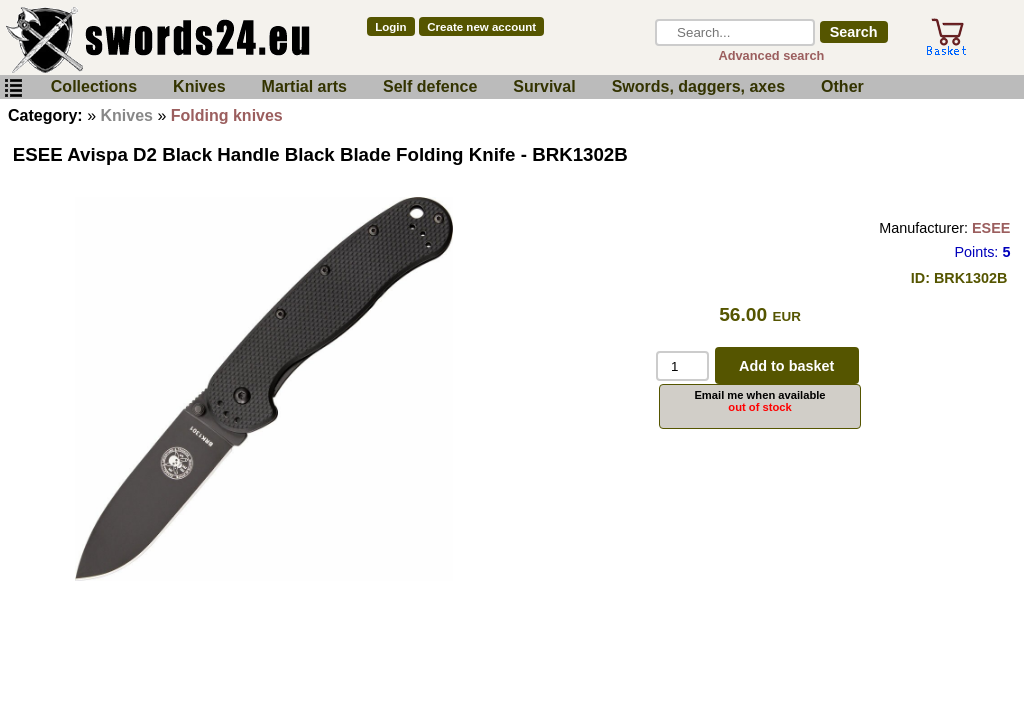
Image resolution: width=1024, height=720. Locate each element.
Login (390, 27)
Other (842, 86)
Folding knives (227, 115)
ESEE (991, 228)
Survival (544, 86)
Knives (199, 86)
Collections (94, 86)
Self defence (430, 86)
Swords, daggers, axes (698, 86)
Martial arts (304, 86)
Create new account (481, 27)
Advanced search (771, 55)
